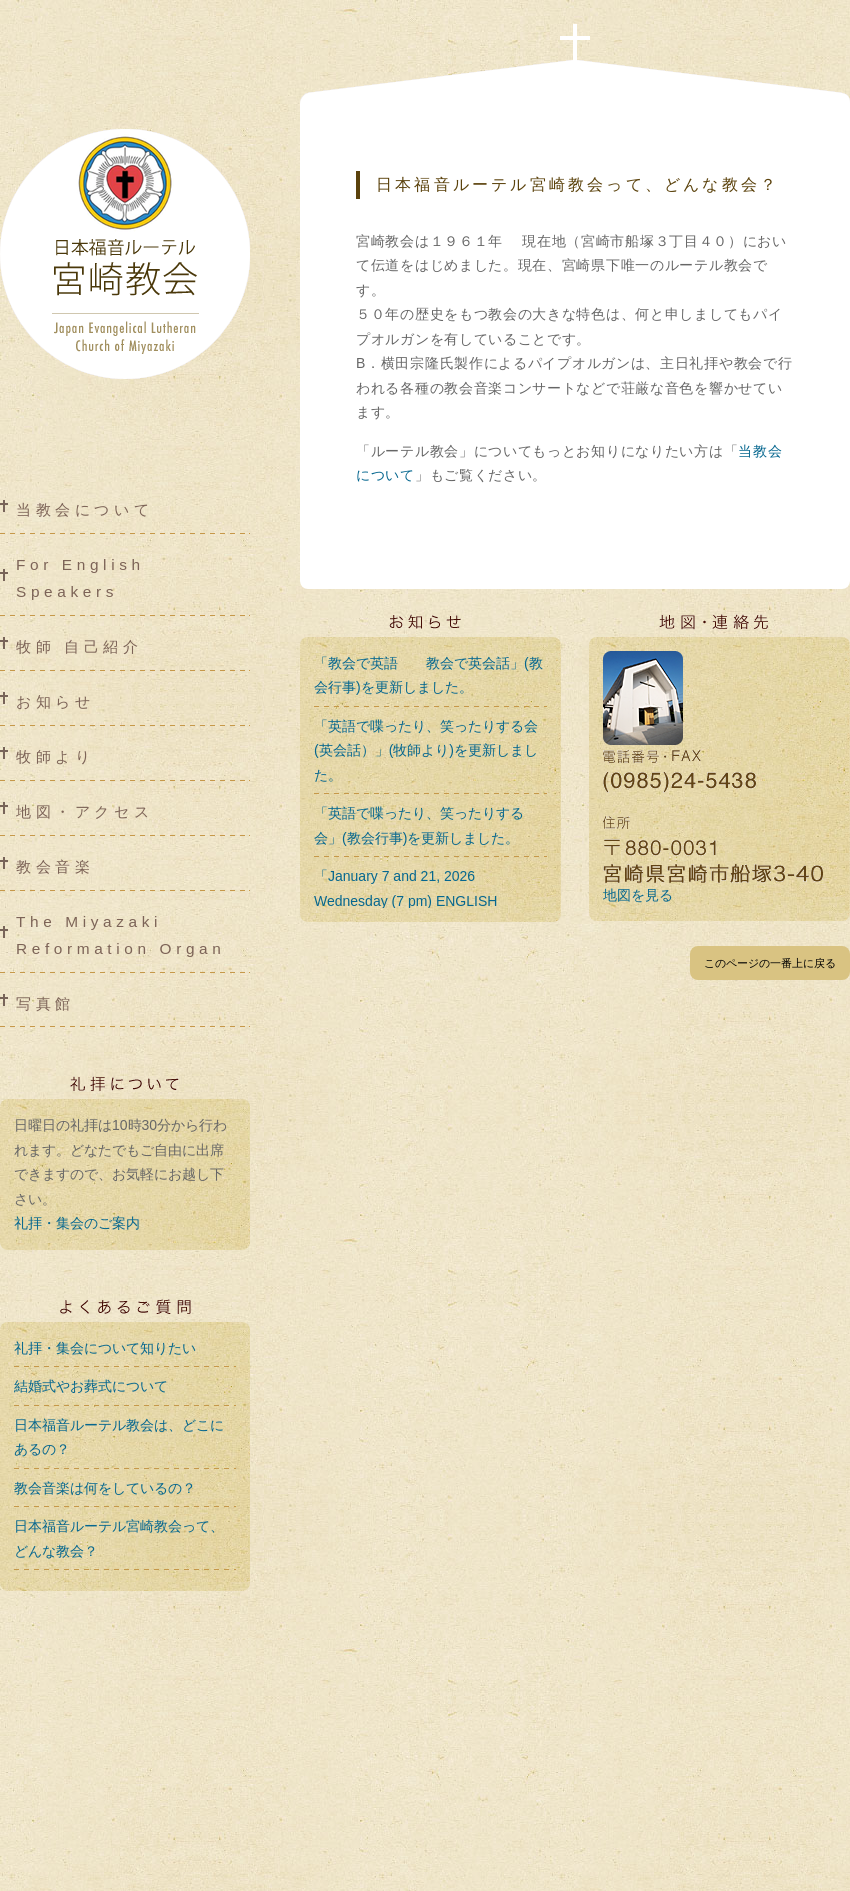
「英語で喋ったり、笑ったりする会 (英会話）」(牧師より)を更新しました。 (426, 750)
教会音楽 (55, 866)
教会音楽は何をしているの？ (105, 1488)
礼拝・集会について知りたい (105, 1348)
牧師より (55, 756)
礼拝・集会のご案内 (77, 1223)
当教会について (84, 509)
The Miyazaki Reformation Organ (120, 935)
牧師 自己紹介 (79, 646)
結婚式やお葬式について (91, 1386)
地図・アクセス (84, 811)
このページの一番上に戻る (770, 963)
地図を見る (638, 895)
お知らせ (55, 701)
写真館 (45, 1003)
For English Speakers (80, 578)
